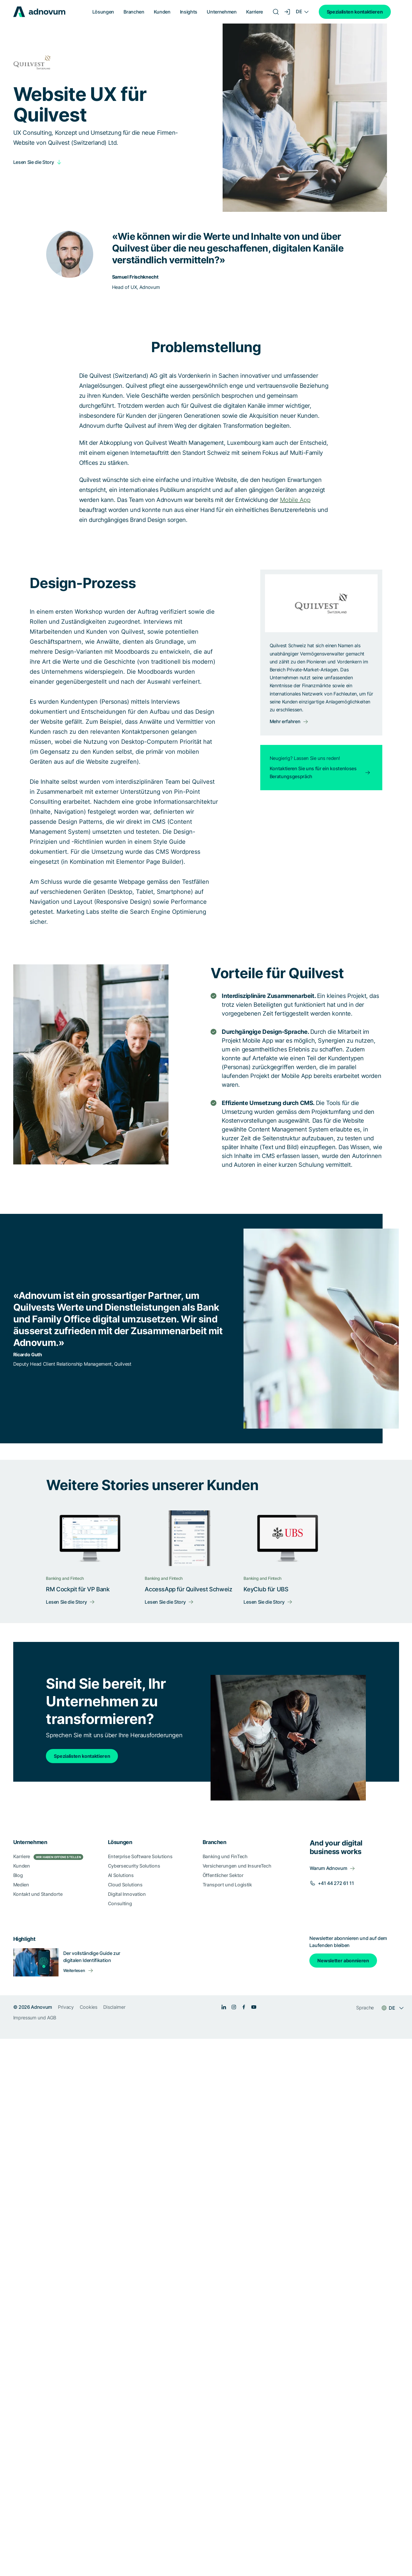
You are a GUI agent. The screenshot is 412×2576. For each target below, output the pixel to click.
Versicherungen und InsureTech (237, 1866)
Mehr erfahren (285, 721)
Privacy (66, 2007)
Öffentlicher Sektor (223, 1875)
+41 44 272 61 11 (336, 1883)
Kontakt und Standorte (38, 1894)
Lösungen (103, 12)
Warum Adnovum (328, 1868)
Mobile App (295, 499)
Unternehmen (221, 12)
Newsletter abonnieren (343, 1960)
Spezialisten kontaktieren (355, 12)
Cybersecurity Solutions (134, 1866)
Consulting (120, 1903)
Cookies (88, 2007)
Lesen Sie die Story (33, 162)
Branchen (134, 12)
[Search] (275, 11)
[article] (206, 423)
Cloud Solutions (125, 1885)
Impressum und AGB (34, 2018)
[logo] (39, 11)
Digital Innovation (127, 1894)
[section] (206, 1929)
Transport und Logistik (227, 1885)
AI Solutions (121, 1875)
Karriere (254, 12)
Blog (18, 1875)
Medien (21, 1885)
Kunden (162, 12)
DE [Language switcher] (299, 11)
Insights (188, 12)
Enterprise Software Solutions (140, 1856)
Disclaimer (114, 2007)
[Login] (287, 11)
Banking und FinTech (225, 1856)
